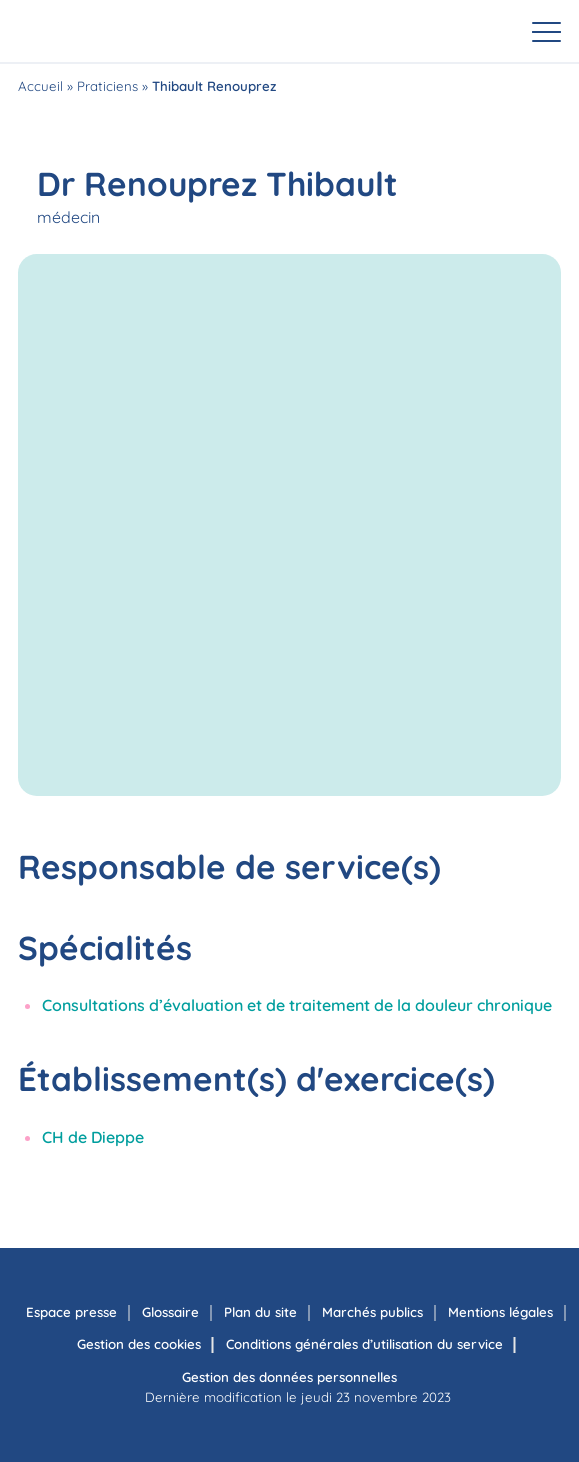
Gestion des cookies (139, 1344)
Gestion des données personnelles (289, 1377)
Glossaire (170, 1312)
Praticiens (107, 86)
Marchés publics (372, 1312)
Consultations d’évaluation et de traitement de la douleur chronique (297, 1005)
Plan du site (260, 1312)
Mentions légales (500, 1312)
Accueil (40, 86)
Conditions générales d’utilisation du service (364, 1344)
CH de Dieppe (93, 1137)
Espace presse (71, 1312)
